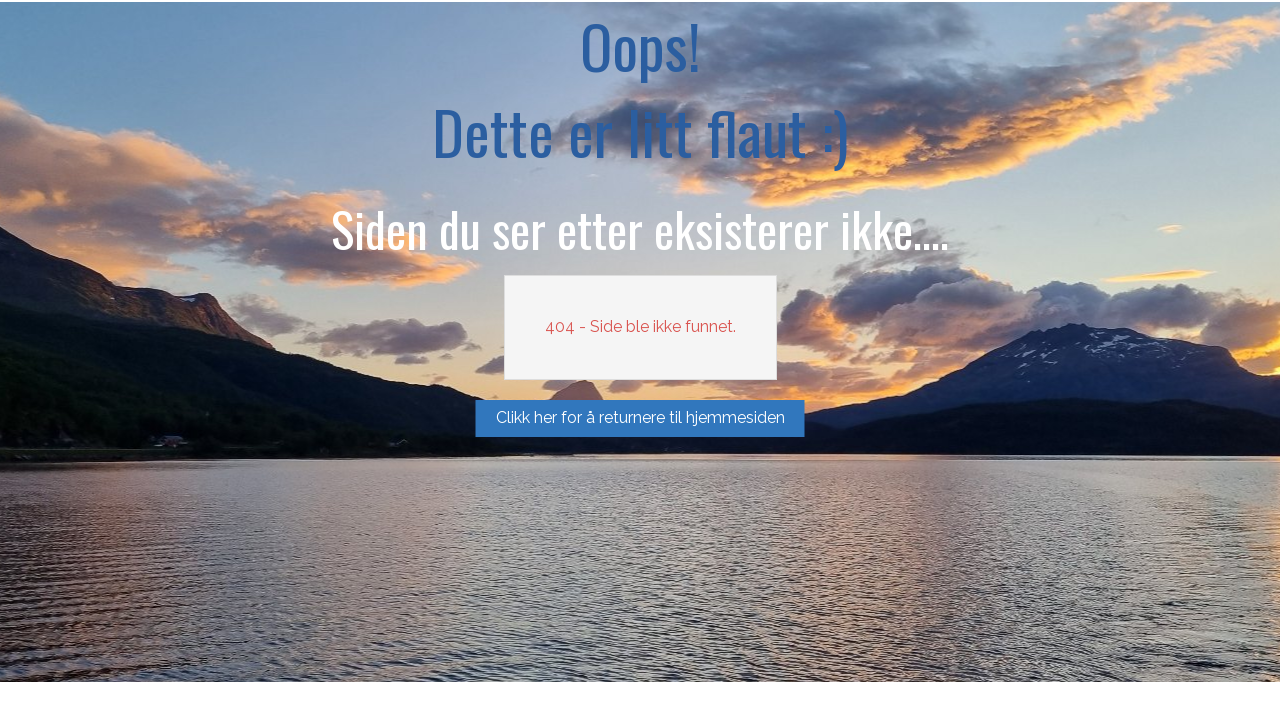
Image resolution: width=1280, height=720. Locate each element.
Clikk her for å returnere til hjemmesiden (640, 417)
